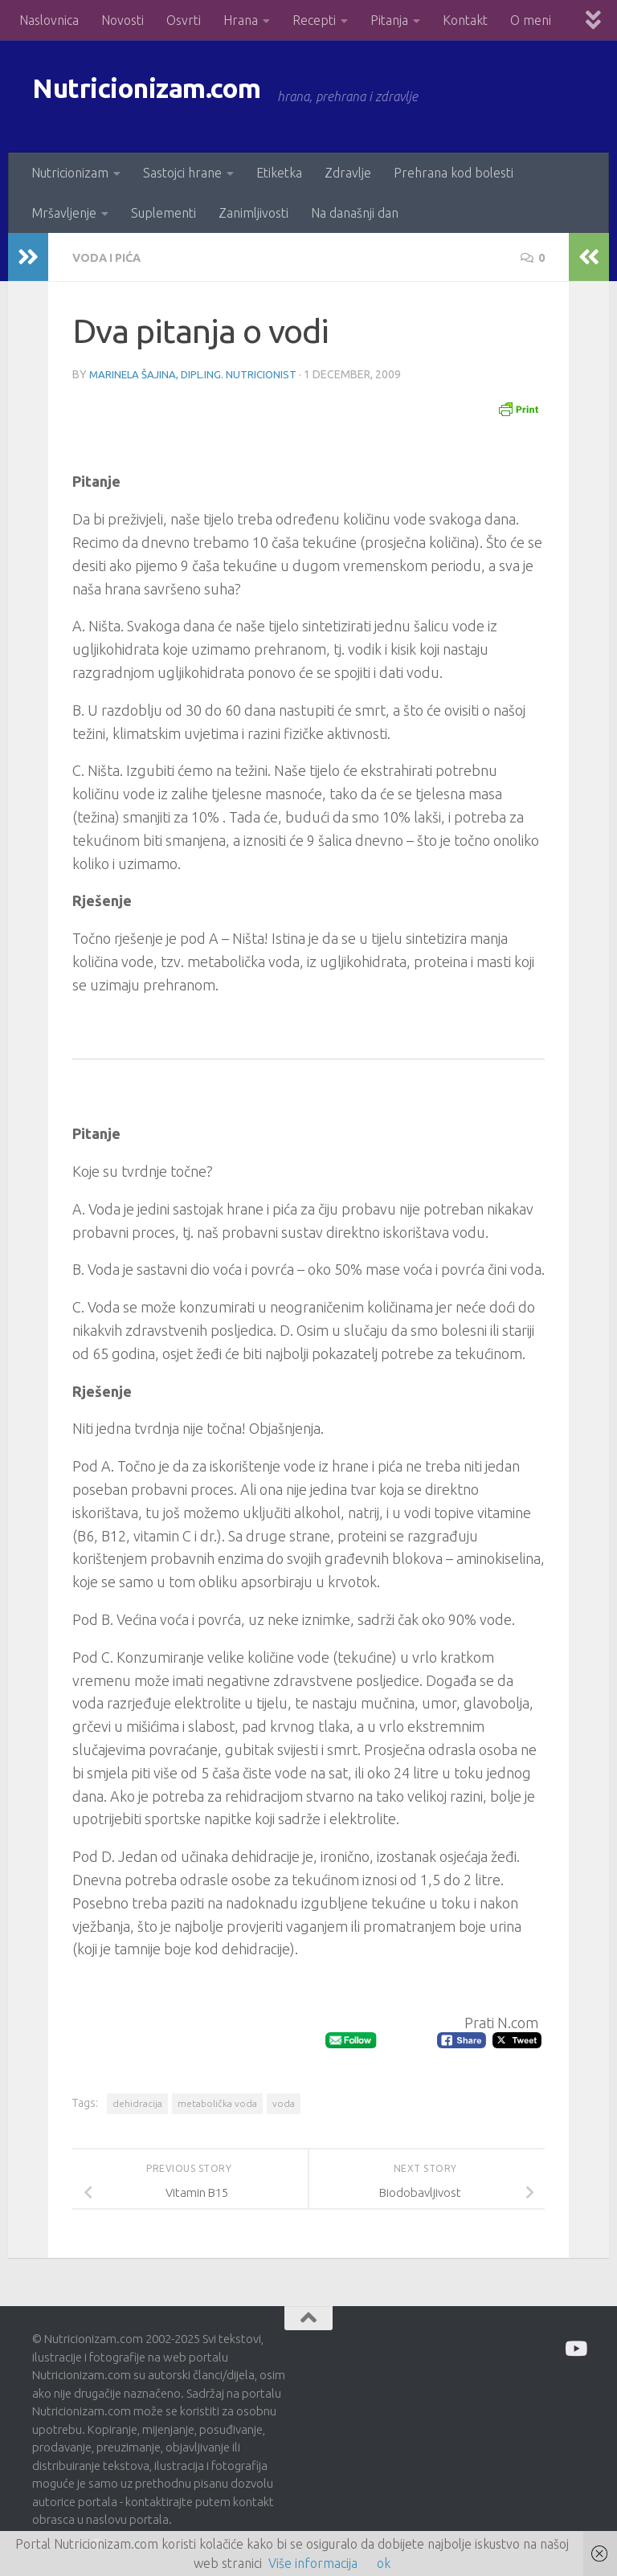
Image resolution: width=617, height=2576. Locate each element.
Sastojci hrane (182, 172)
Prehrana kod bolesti (453, 172)
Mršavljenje (63, 213)
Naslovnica (49, 20)
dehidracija (137, 2102)
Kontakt (465, 20)
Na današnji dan (354, 213)
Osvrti (183, 20)
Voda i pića (111, 257)
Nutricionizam (69, 172)
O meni (530, 20)
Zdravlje (348, 172)
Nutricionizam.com (176, 96)
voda (283, 2102)
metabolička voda (217, 2102)
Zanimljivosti (253, 213)
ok (383, 2563)
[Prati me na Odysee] (575, 2347)
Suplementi (163, 213)
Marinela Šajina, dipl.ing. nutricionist (196, 373)
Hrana (240, 20)
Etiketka (279, 172)
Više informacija (313, 2563)
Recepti (314, 20)
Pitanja (389, 20)
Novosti (122, 20)
